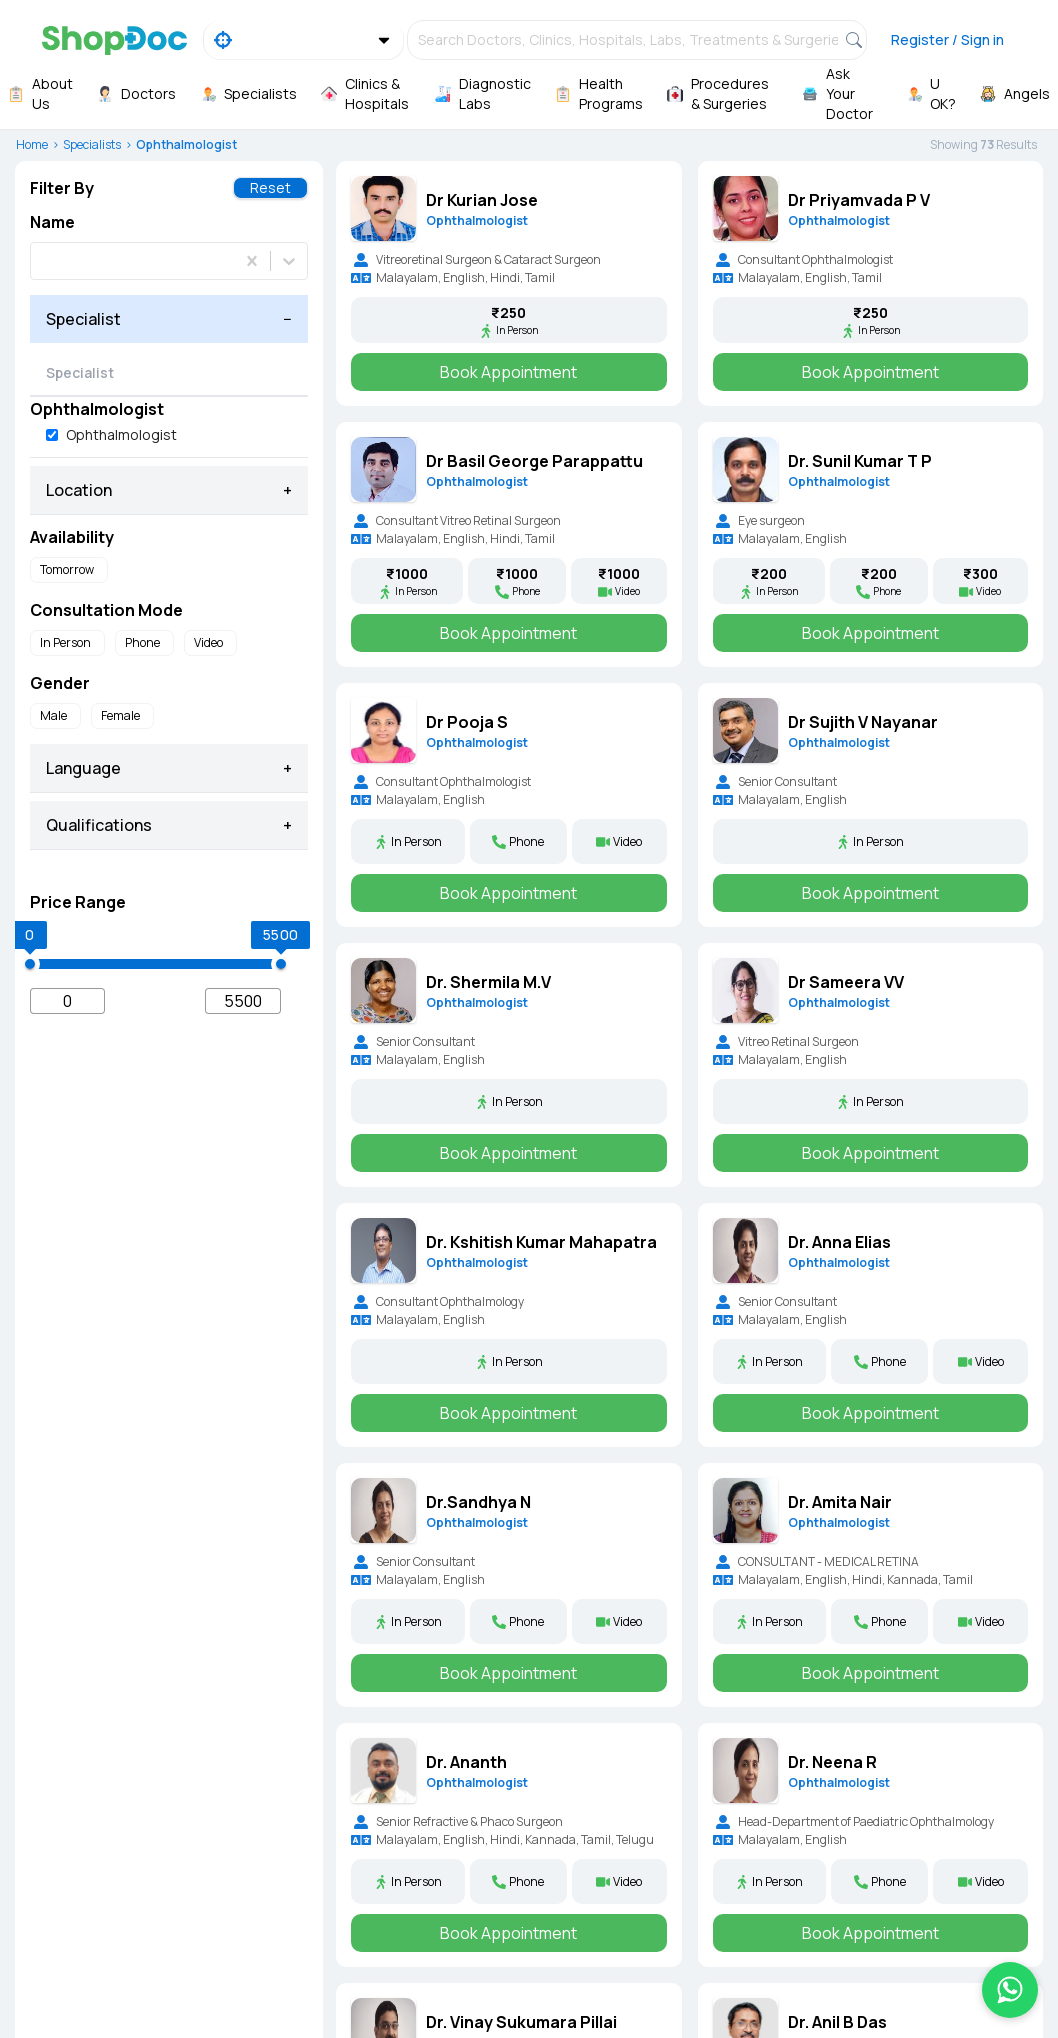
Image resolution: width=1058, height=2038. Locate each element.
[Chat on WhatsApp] (1010, 1990)
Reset (270, 187)
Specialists (92, 144)
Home (32, 144)
